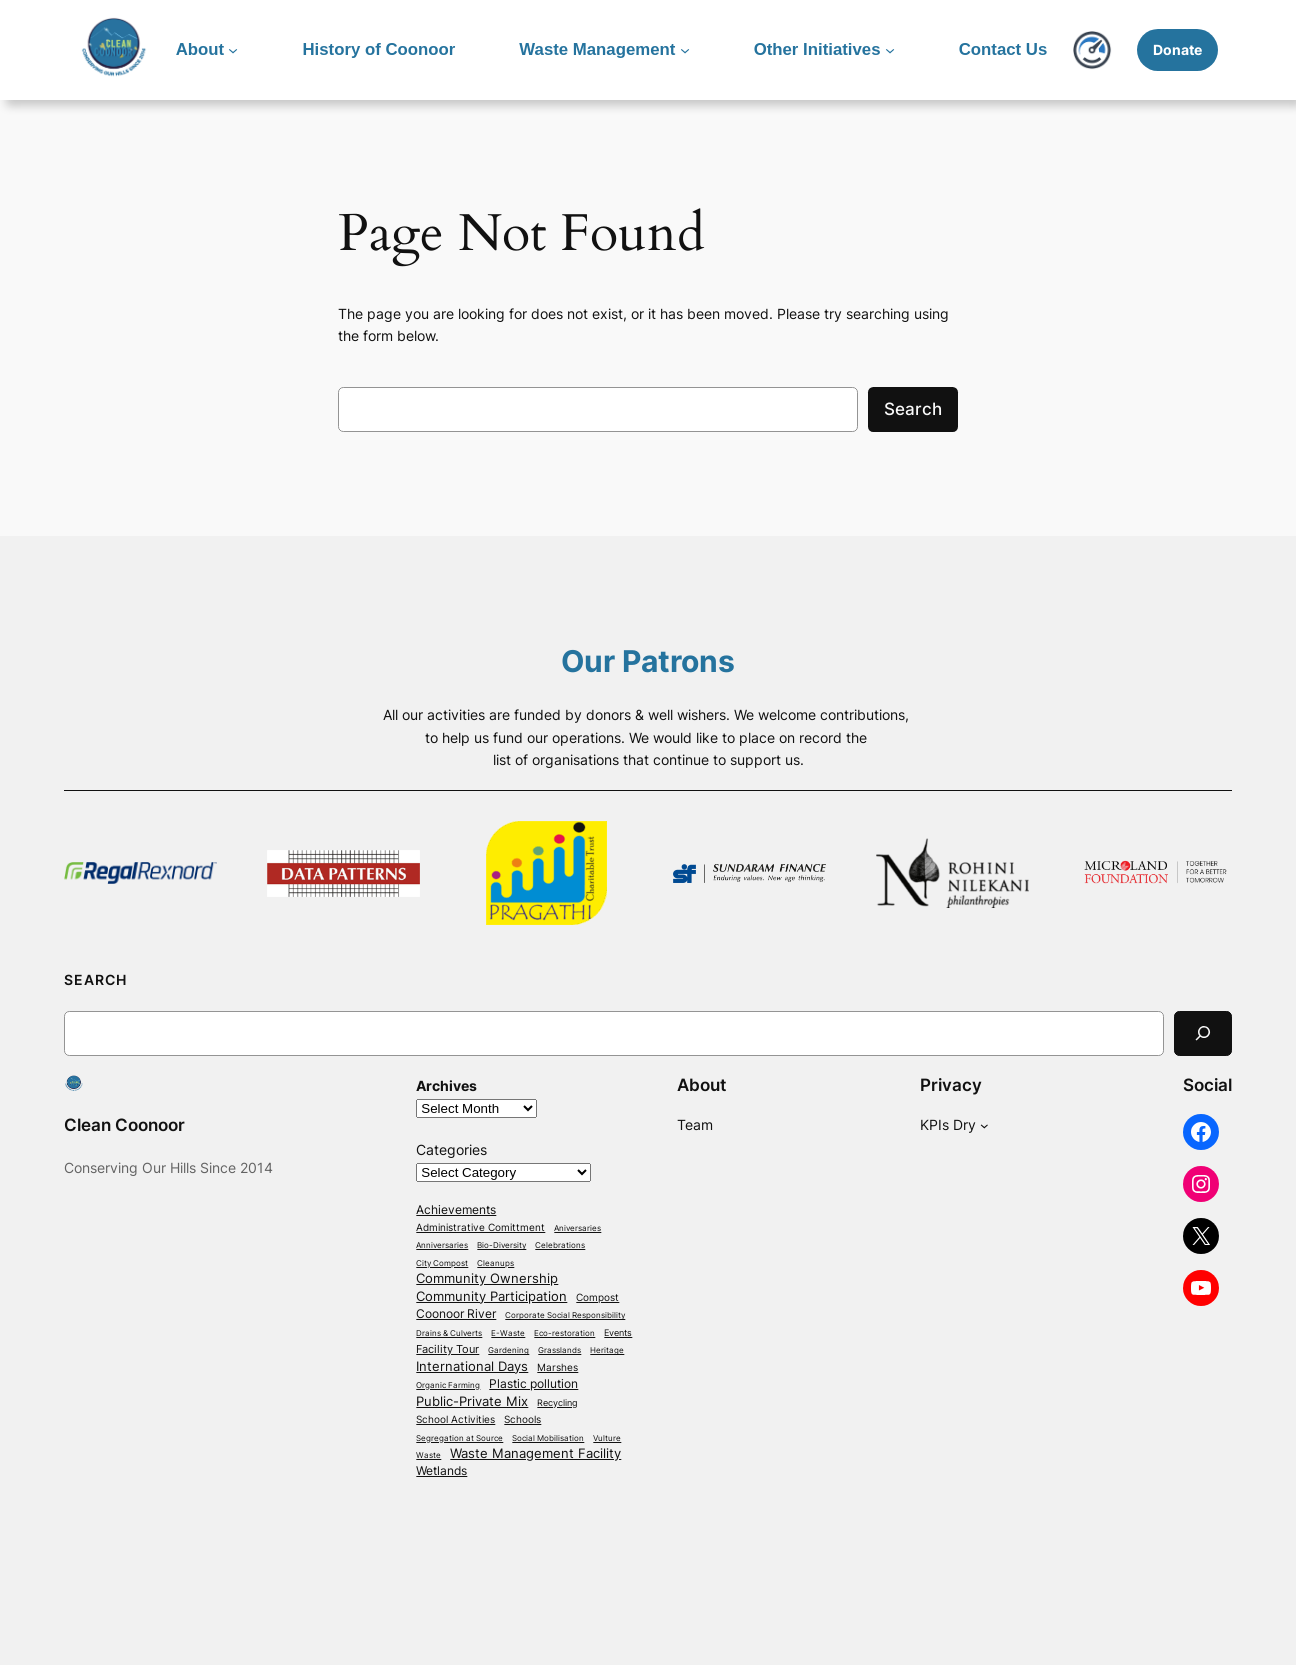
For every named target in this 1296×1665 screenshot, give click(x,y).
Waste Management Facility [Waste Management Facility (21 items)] (535, 1453)
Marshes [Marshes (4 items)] (557, 1367)
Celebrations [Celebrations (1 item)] (560, 1245)
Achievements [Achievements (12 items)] (456, 1210)
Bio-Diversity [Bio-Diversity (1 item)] (501, 1245)
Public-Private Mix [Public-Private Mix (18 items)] (472, 1401)
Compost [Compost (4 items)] (597, 1297)
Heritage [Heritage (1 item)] (607, 1350)
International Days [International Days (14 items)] (472, 1366)
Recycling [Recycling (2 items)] (557, 1403)
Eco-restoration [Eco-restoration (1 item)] (564, 1333)
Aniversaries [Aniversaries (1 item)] (577, 1228)
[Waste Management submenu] (685, 50)
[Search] (1203, 1033)
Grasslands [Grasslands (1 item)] (559, 1350)
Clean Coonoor (124, 1125)
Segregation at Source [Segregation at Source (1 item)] (459, 1438)
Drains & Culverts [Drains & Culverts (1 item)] (449, 1333)
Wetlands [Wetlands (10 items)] (441, 1471)
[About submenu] (233, 50)
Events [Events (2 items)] (618, 1333)
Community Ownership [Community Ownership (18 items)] (487, 1278)
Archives (446, 1085)
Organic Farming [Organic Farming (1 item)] (448, 1385)
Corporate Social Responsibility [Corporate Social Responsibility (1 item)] (565, 1315)
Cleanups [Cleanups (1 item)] (495, 1263)
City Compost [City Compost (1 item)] (442, 1263)
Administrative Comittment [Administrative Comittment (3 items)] (480, 1227)
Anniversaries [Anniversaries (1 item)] (442, 1245)
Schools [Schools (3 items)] (522, 1419)
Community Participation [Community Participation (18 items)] (491, 1296)
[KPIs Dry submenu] (984, 1125)
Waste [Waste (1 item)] (428, 1455)
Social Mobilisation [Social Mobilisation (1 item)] (548, 1438)
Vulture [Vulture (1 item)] (607, 1438)
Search (913, 409)
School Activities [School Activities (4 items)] (455, 1419)
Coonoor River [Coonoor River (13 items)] (456, 1314)
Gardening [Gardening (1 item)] (508, 1350)
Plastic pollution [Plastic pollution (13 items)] (533, 1384)
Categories (451, 1149)
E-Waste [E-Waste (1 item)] (508, 1333)
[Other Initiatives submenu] (890, 50)
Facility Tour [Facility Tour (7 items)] (447, 1349)
